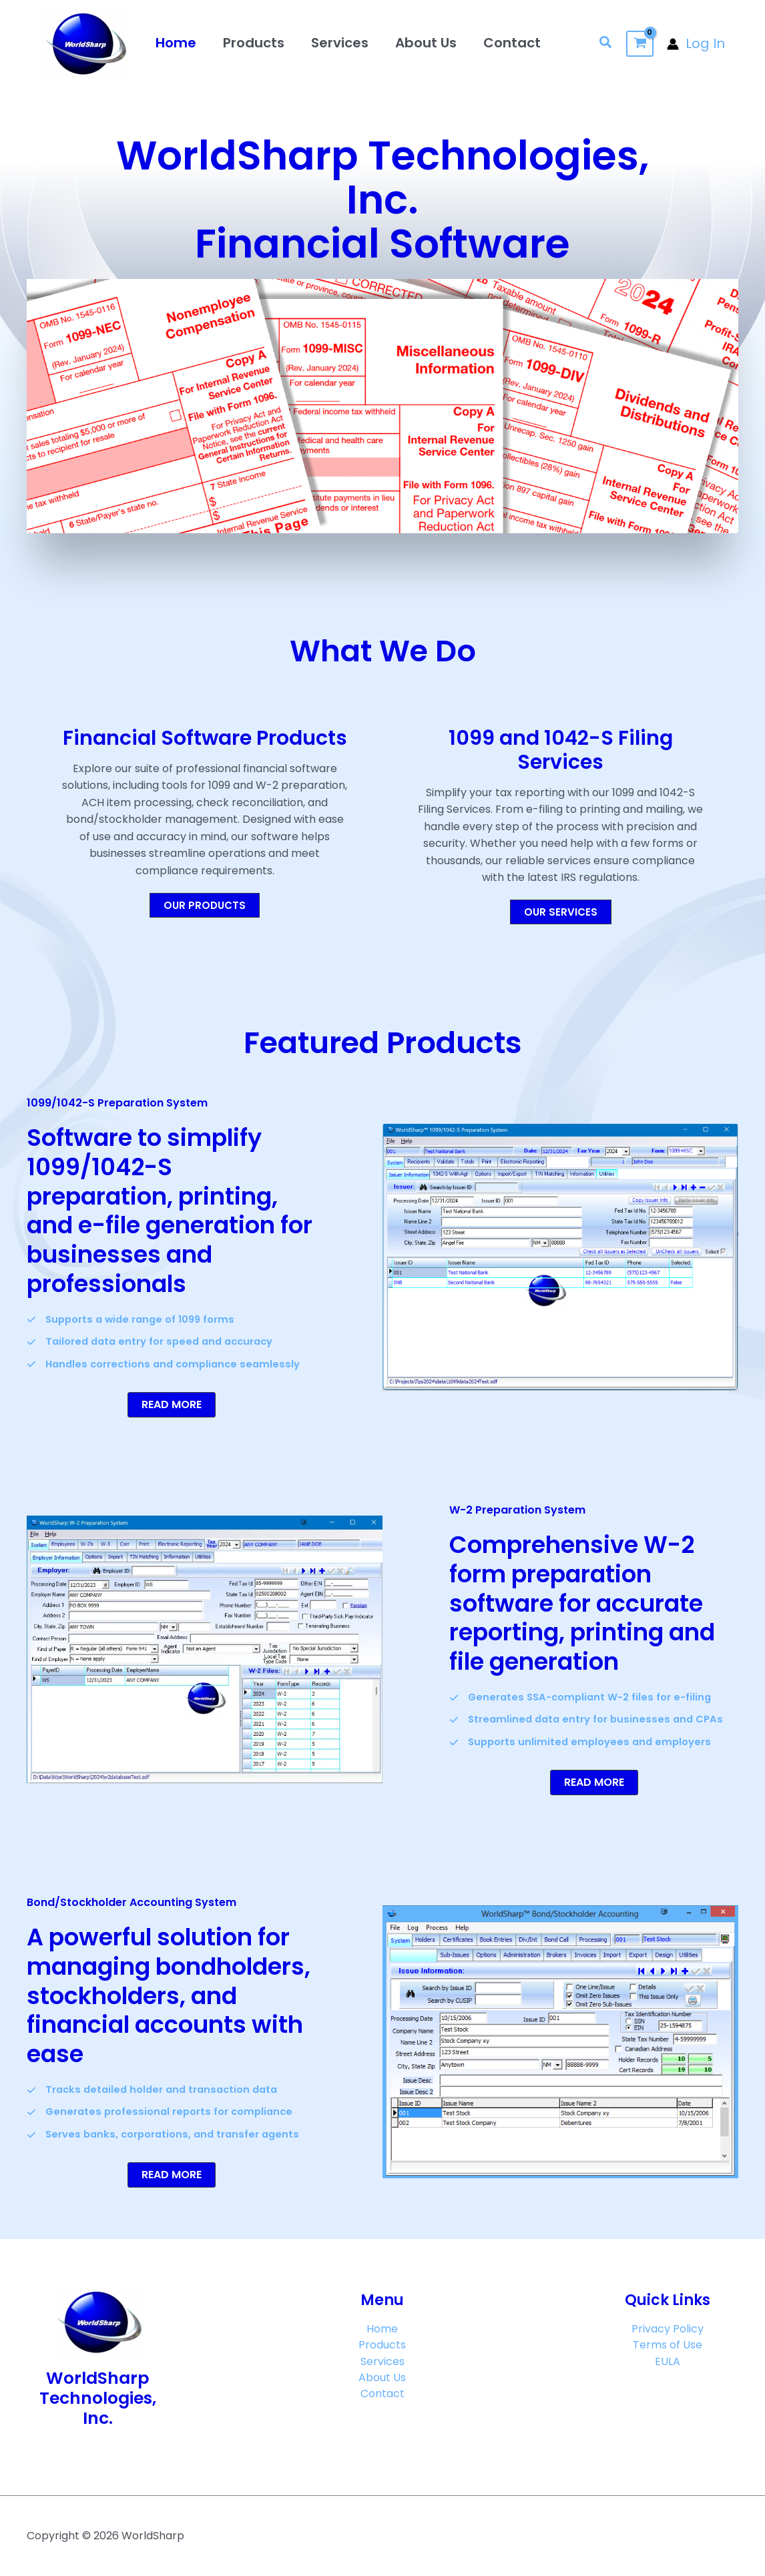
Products (253, 42)
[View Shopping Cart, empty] (640, 44)
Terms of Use (667, 2346)
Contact (512, 42)
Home (176, 42)
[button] (606, 43)
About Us (426, 42)
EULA (667, 2364)
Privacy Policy (667, 2329)
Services (339, 42)
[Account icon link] (696, 44)
